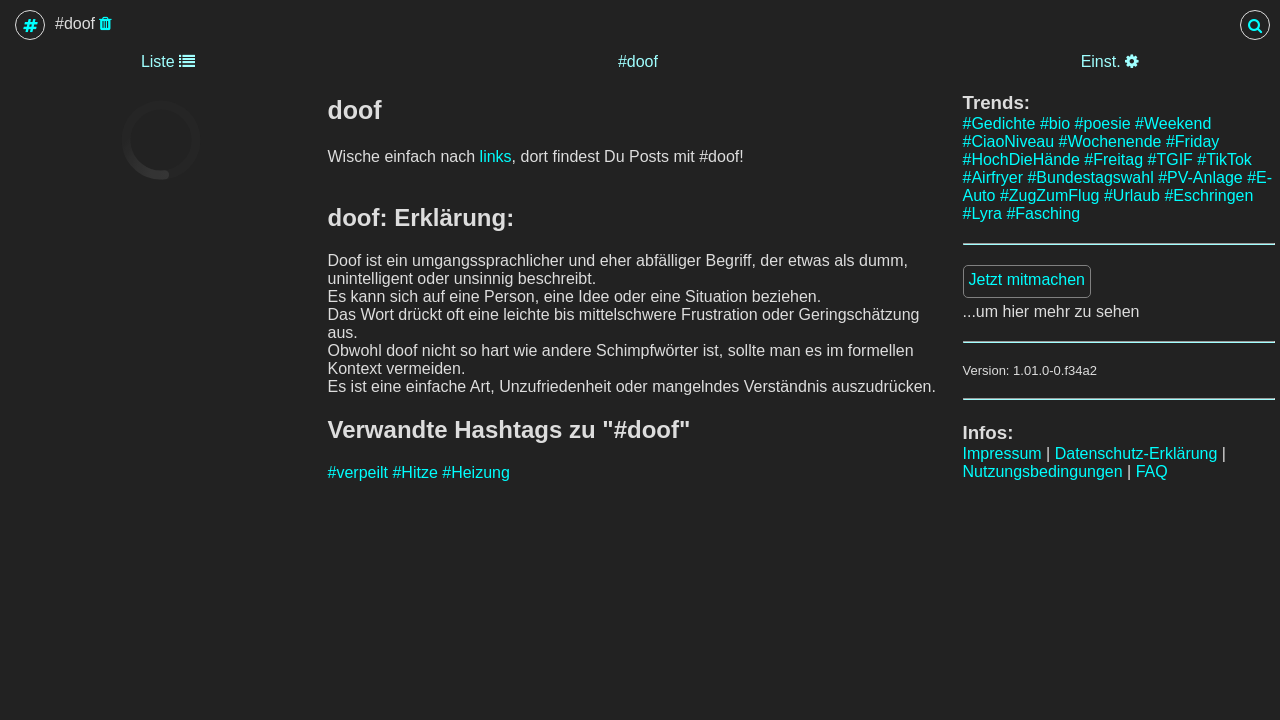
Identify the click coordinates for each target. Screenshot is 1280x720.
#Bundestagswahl (1090, 177)
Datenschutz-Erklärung (1136, 453)
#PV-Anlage (1200, 177)
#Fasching (1043, 213)
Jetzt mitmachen (1027, 279)
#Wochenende (1110, 141)
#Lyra (982, 213)
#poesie (1103, 123)
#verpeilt (358, 472)
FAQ (1152, 471)
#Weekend (1173, 123)
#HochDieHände (1021, 159)
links (496, 156)
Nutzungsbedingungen (1043, 471)
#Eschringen (1208, 195)
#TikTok (1224, 159)
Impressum (1002, 453)
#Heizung (476, 472)
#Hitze (414, 472)
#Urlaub (1132, 195)
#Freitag (1113, 159)
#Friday (1192, 141)
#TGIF (1170, 159)
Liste (168, 61)
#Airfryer (993, 177)
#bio (1055, 123)
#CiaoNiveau (1009, 141)
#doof (638, 61)
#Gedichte (999, 123)
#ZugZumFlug (1050, 195)
